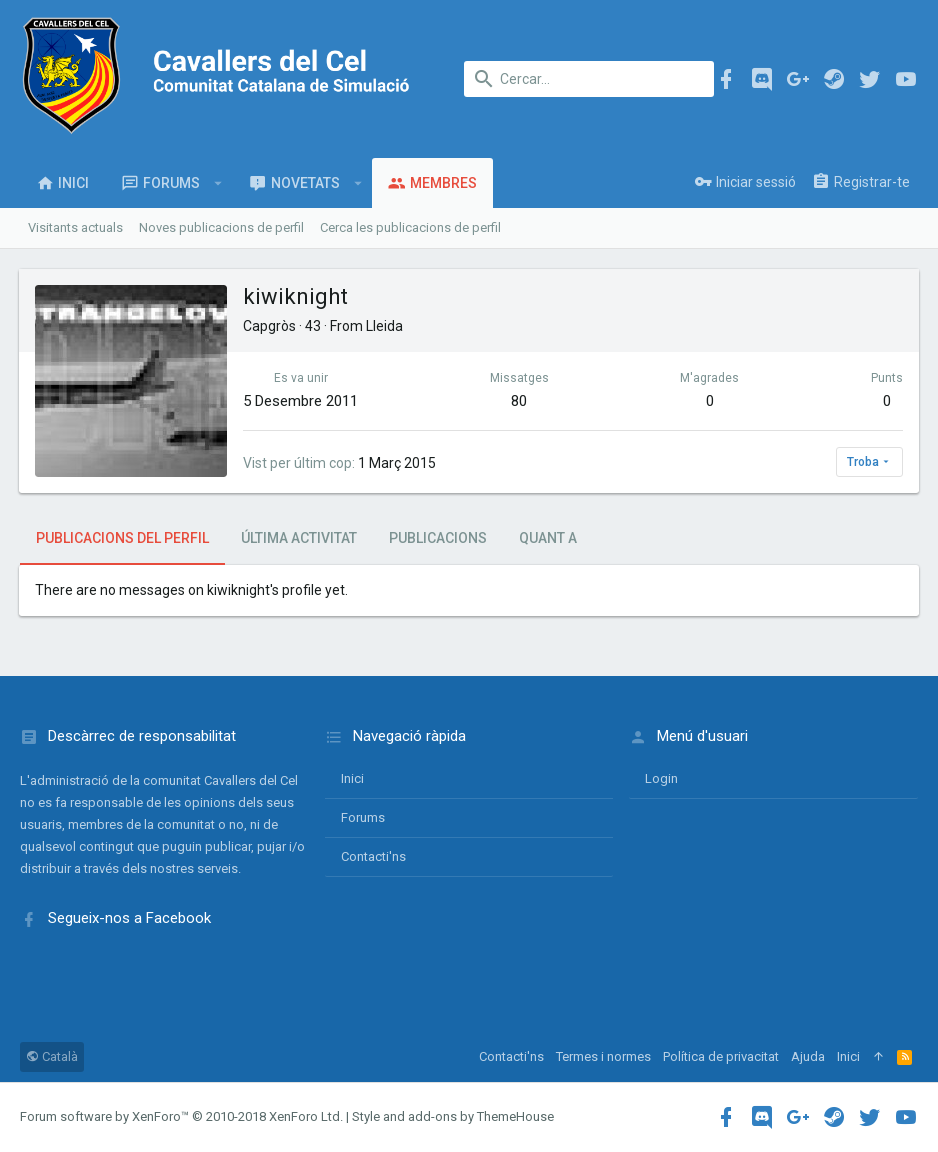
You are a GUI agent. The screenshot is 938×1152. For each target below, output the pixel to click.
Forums (363, 817)
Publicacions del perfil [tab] (122, 538)
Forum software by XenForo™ (181, 1116)
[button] (218, 183)
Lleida (385, 326)
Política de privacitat (721, 1056)
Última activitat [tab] (299, 538)
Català (52, 1056)
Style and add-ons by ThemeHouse (453, 1116)
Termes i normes (603, 1056)
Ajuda (808, 1056)
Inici (352, 778)
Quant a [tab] (548, 538)
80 (520, 401)
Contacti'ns (373, 856)
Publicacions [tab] (438, 538)
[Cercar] (589, 79)
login (661, 778)
